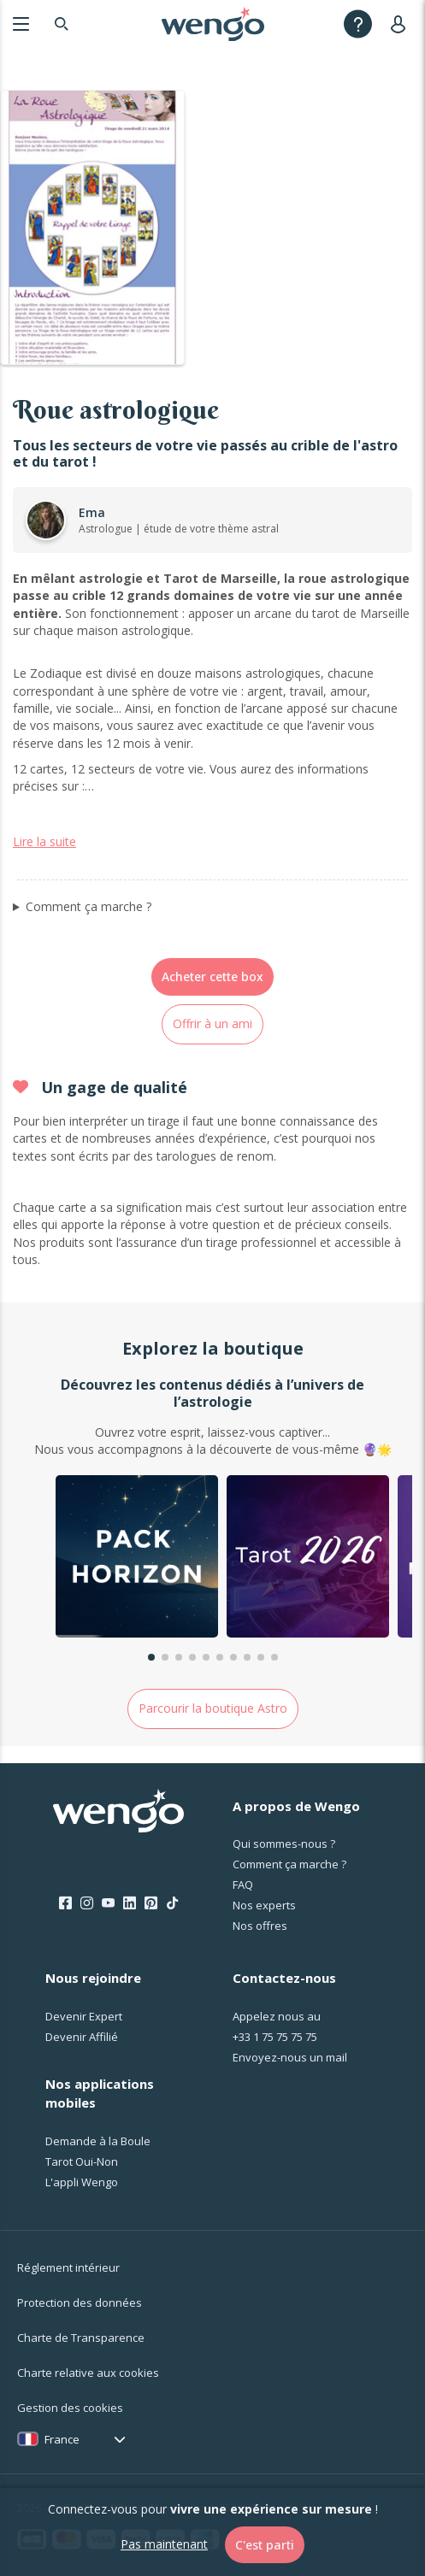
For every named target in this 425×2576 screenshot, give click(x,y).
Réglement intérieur (68, 2267)
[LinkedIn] (129, 1903)
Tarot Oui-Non (81, 2161)
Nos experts (264, 1905)
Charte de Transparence (81, 2337)
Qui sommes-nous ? (284, 1843)
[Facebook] (65, 1903)
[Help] (358, 23)
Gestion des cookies (70, 2407)
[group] (137, 1558)
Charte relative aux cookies (88, 2372)
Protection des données (79, 2302)
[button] (151, 1657)
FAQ (243, 1884)
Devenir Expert (83, 2016)
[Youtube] (108, 1903)
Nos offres (260, 1925)
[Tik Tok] (172, 1903)
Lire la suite (44, 841)
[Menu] (21, 23)
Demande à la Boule (98, 2141)
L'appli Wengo (81, 2182)
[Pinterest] (151, 1903)
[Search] (61, 23)
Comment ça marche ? (88, 906)
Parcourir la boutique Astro (213, 1708)
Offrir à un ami (212, 1023)
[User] (401, 23)
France (62, 2439)
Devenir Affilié (81, 2036)
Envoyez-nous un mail (290, 2057)
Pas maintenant (164, 2544)
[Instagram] (86, 1903)
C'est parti (264, 2545)
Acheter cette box (212, 976)
